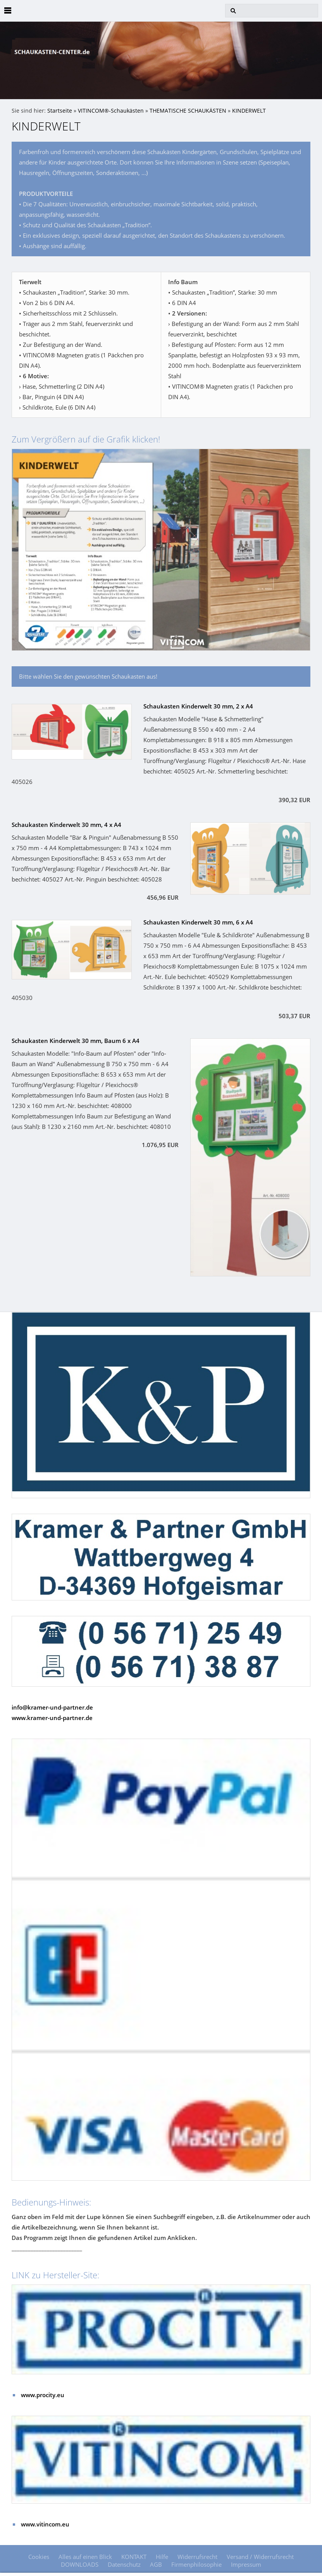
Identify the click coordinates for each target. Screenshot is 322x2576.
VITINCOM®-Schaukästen (111, 110)
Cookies (38, 2557)
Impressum (246, 2564)
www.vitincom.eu (45, 2524)
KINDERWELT (249, 110)
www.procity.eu (42, 2395)
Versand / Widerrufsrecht (260, 2557)
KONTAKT (133, 2557)
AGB (156, 2564)
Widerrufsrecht (197, 2557)
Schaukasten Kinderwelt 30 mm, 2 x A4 (198, 706)
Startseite (59, 110)
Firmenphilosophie (196, 2564)
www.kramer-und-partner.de (52, 1718)
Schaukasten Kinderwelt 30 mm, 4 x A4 (66, 824)
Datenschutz (124, 2564)
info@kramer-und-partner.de (52, 1707)
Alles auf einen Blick (85, 2557)
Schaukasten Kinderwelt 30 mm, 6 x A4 (198, 922)
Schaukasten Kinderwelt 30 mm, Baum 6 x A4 (75, 1040)
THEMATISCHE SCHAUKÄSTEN (188, 110)
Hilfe (162, 2557)
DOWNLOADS (79, 2564)
